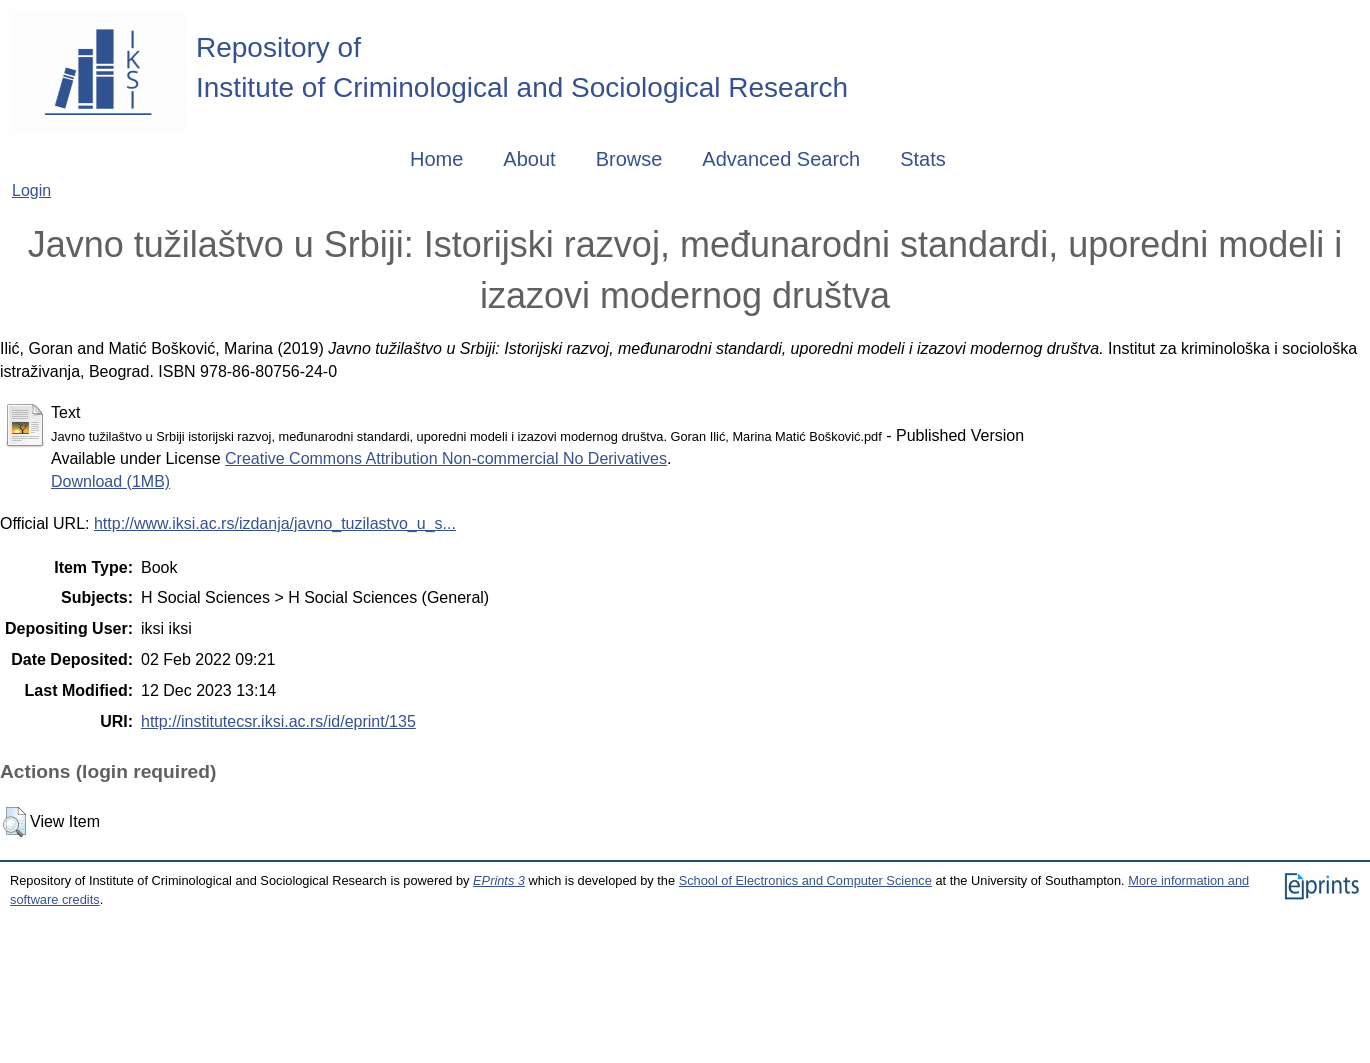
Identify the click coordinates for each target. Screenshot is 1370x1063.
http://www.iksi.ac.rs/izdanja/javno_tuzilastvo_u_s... (275, 523)
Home (436, 159)
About (529, 159)
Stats (923, 159)
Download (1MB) (110, 481)
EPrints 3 (499, 880)
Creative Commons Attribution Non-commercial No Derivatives (446, 458)
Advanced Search (781, 159)
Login (31, 190)
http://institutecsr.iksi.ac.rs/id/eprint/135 (278, 721)
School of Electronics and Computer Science (805, 880)
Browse (629, 159)
